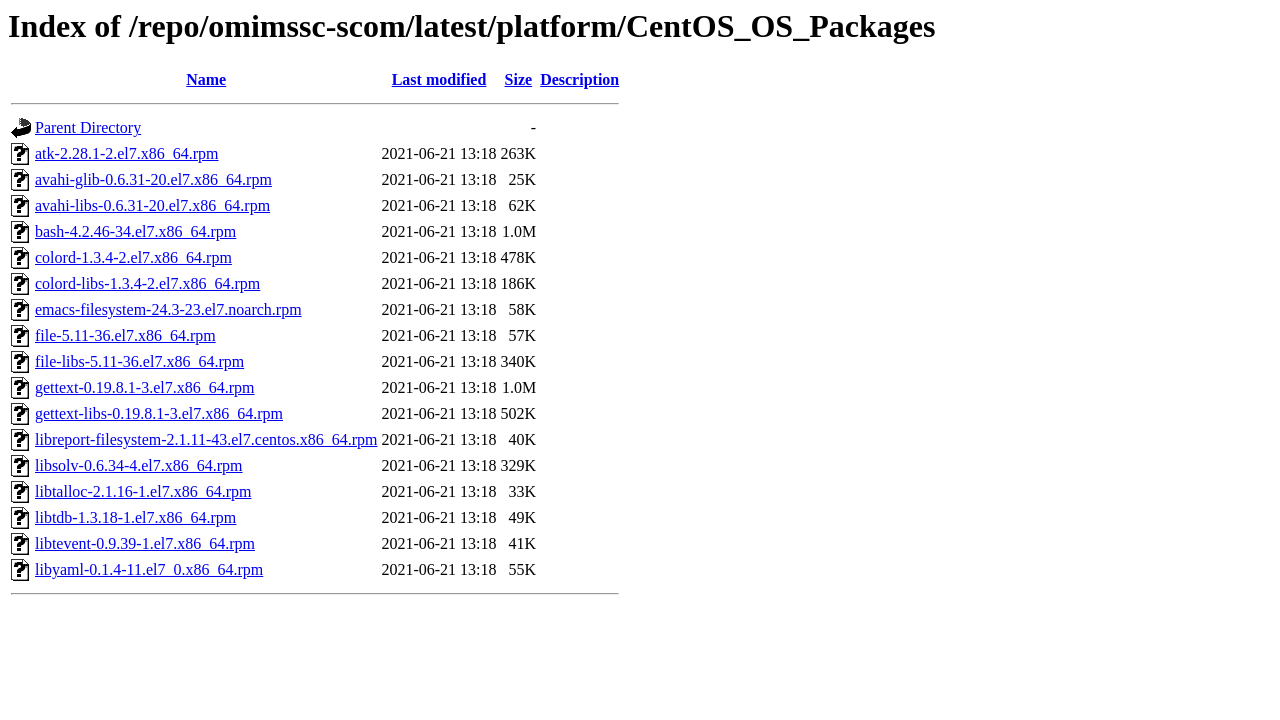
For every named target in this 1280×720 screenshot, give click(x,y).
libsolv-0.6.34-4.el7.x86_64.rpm (139, 465)
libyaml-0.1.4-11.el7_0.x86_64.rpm (149, 569)
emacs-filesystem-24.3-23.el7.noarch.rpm (168, 309)
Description (579, 79)
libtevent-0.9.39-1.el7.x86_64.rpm (145, 543)
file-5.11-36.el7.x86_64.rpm (125, 335)
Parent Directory (88, 127)
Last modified (439, 79)
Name (206, 79)
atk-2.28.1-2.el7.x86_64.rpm (127, 153)
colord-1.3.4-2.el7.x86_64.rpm (133, 257)
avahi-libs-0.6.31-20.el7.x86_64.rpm (152, 205)
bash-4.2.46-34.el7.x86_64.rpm (135, 231)
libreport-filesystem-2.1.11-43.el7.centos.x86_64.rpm (206, 439)
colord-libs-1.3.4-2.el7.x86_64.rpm (147, 283)
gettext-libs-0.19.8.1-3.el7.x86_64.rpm (159, 413)
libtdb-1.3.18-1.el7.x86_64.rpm (135, 517)
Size (519, 79)
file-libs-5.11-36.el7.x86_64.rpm (139, 361)
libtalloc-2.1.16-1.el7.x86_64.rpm (143, 491)
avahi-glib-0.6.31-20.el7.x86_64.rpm (153, 179)
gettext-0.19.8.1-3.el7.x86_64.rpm (145, 387)
